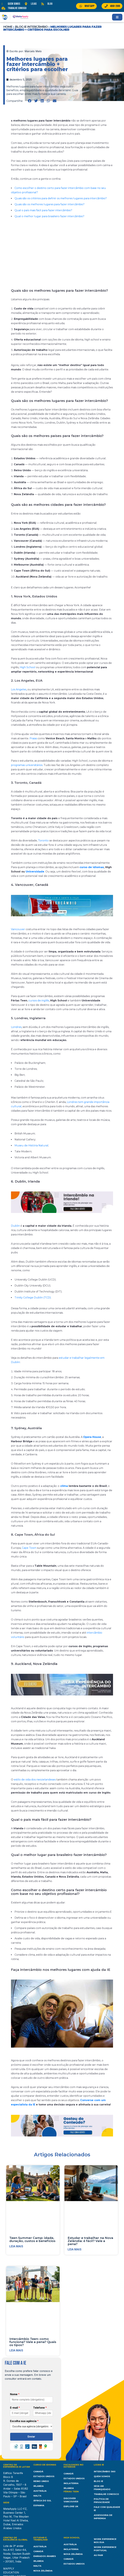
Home (7, 27)
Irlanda (38, 2486)
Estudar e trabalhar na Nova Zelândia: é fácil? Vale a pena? (90, 2241)
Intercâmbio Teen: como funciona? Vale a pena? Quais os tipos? (32, 2342)
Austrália (39, 2491)
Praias (34, 738)
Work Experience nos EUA (105, 2541)
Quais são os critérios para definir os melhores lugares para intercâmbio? (61, 198)
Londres (16, 1027)
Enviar (31, 2436)
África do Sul (42, 2500)
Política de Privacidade (102, 2500)
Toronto (43, 840)
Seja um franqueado (102, 2488)
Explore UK (71, 2506)
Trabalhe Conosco (106, 2494)
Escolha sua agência (24, 2421)
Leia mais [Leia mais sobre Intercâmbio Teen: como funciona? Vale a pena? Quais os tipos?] (16, 2350)
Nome (15, 2394)
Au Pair (98, 2555)
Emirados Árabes (44, 2556)
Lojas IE (99, 2464)
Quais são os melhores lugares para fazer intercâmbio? (49, 204)
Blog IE (98, 2481)
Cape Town (29, 1547)
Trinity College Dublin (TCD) (33, 1297)
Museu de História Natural (31, 1145)
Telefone (40, 2407)
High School (27, 667)
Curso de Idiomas (44, 2464)
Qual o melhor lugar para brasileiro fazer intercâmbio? (49, 216)
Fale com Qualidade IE (107, 2509)
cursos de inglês (38, 1000)
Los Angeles (18, 689)
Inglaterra (71, 2483)
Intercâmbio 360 (104, 2471)
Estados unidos (74, 2563)
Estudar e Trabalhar (40, 2538)
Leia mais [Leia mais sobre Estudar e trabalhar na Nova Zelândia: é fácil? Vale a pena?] (74, 2249)
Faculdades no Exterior (73, 2465)
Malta (37, 2495)
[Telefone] (43, 2413)
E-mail (15, 2407)
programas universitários (26, 765)
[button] (30, 101)
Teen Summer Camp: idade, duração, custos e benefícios (32, 2239)
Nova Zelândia (42, 2570)
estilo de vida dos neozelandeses (35, 1779)
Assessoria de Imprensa (103, 2517)
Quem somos (102, 2476)
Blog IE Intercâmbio (31, 27)
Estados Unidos (43, 2476)
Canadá (38, 2471)
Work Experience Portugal (105, 2549)
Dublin (16, 1225)
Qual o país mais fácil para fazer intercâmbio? (43, 210)
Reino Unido (41, 2481)
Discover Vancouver (71, 2500)
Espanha (38, 2505)
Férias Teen (71, 2491)
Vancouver (18, 929)
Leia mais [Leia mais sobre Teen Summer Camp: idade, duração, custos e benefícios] (16, 2246)
